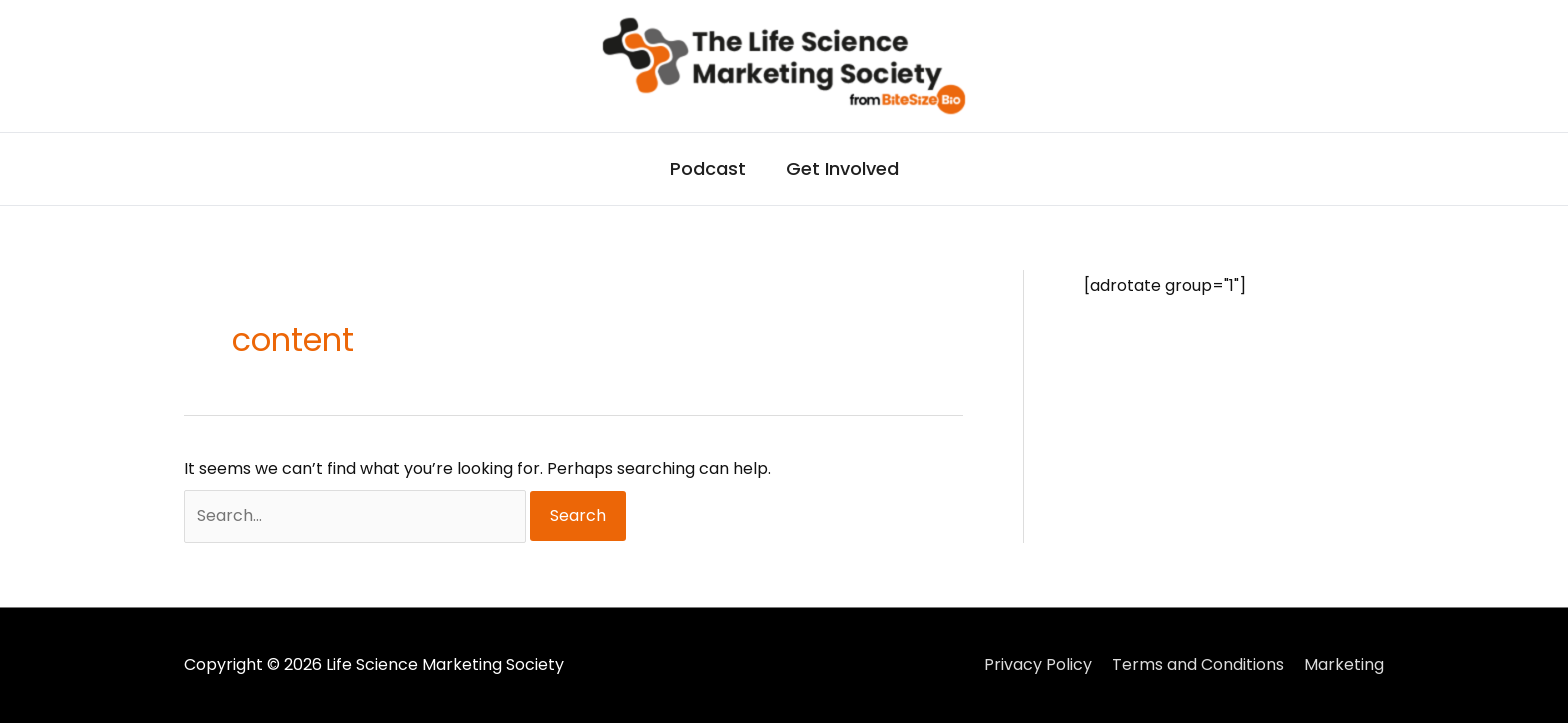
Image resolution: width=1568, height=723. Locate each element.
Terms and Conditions (1198, 664)
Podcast (708, 168)
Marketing (1344, 664)
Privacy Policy (1038, 664)
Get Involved (842, 168)
